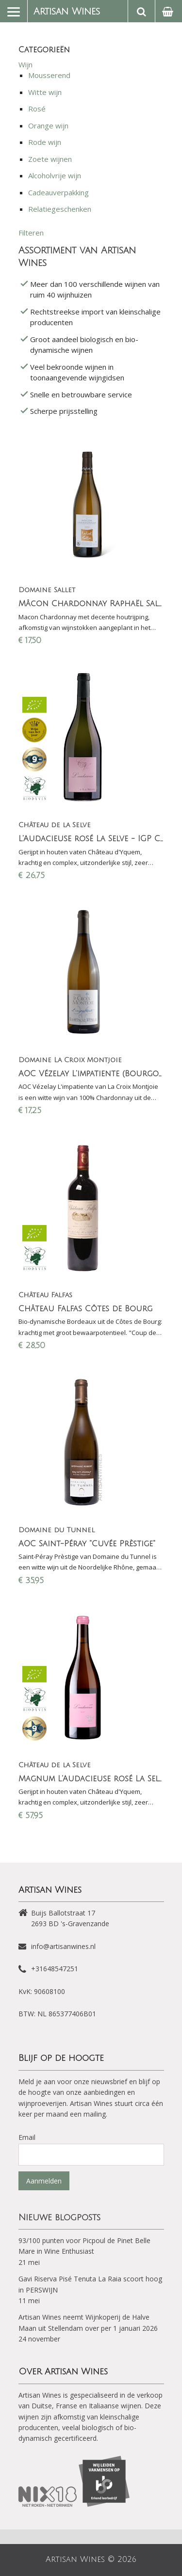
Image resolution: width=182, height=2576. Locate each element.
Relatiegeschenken (59, 209)
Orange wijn (48, 125)
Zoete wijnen (50, 159)
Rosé (37, 108)
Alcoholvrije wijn (54, 175)
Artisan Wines (66, 11)
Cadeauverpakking (58, 192)
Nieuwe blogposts (59, 2217)
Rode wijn (44, 142)
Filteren (31, 232)
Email (26, 2137)
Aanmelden (44, 2180)
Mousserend (49, 75)
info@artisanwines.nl (63, 1946)
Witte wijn (45, 92)
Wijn (25, 64)
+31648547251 (54, 1968)
